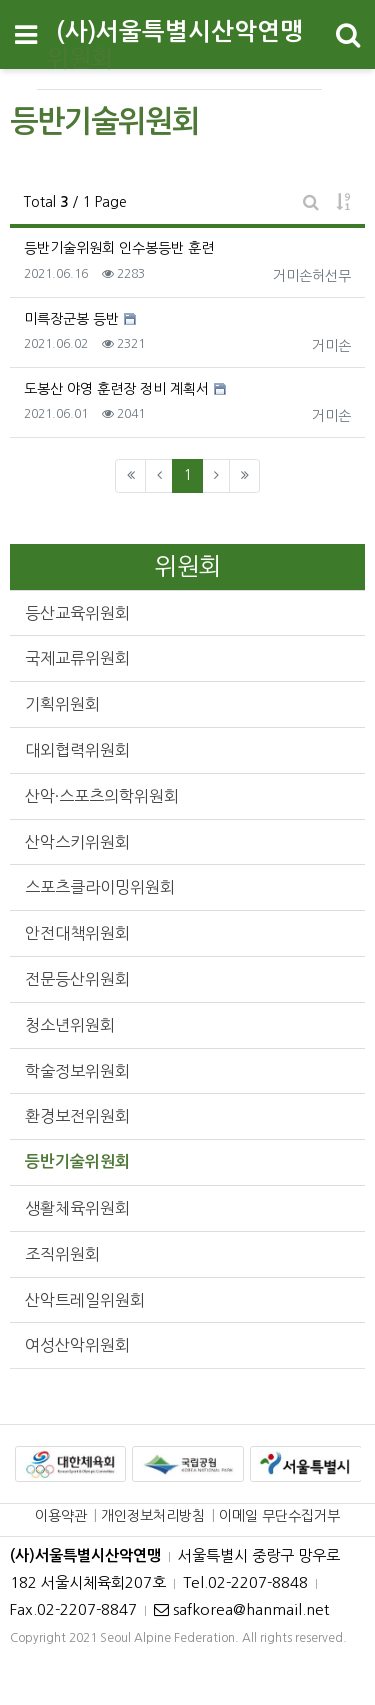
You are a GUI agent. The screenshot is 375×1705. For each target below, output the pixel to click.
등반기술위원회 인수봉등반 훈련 (119, 248)
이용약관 (61, 1516)
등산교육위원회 (77, 613)
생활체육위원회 (77, 1208)
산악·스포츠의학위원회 (102, 796)
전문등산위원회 (77, 979)
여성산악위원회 (77, 1345)
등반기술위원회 (77, 1161)
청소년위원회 (70, 1025)
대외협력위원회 (77, 750)
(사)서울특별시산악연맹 (179, 32)
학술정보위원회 (77, 1071)
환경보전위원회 (77, 1116)
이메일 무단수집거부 (279, 1516)
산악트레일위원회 (85, 1300)
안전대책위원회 (77, 933)
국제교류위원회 (77, 658)
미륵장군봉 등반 (71, 319)
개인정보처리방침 (153, 1516)
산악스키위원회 (77, 842)
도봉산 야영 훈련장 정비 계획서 (116, 389)
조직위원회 (62, 1254)
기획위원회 (62, 704)
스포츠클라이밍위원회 (100, 887)
